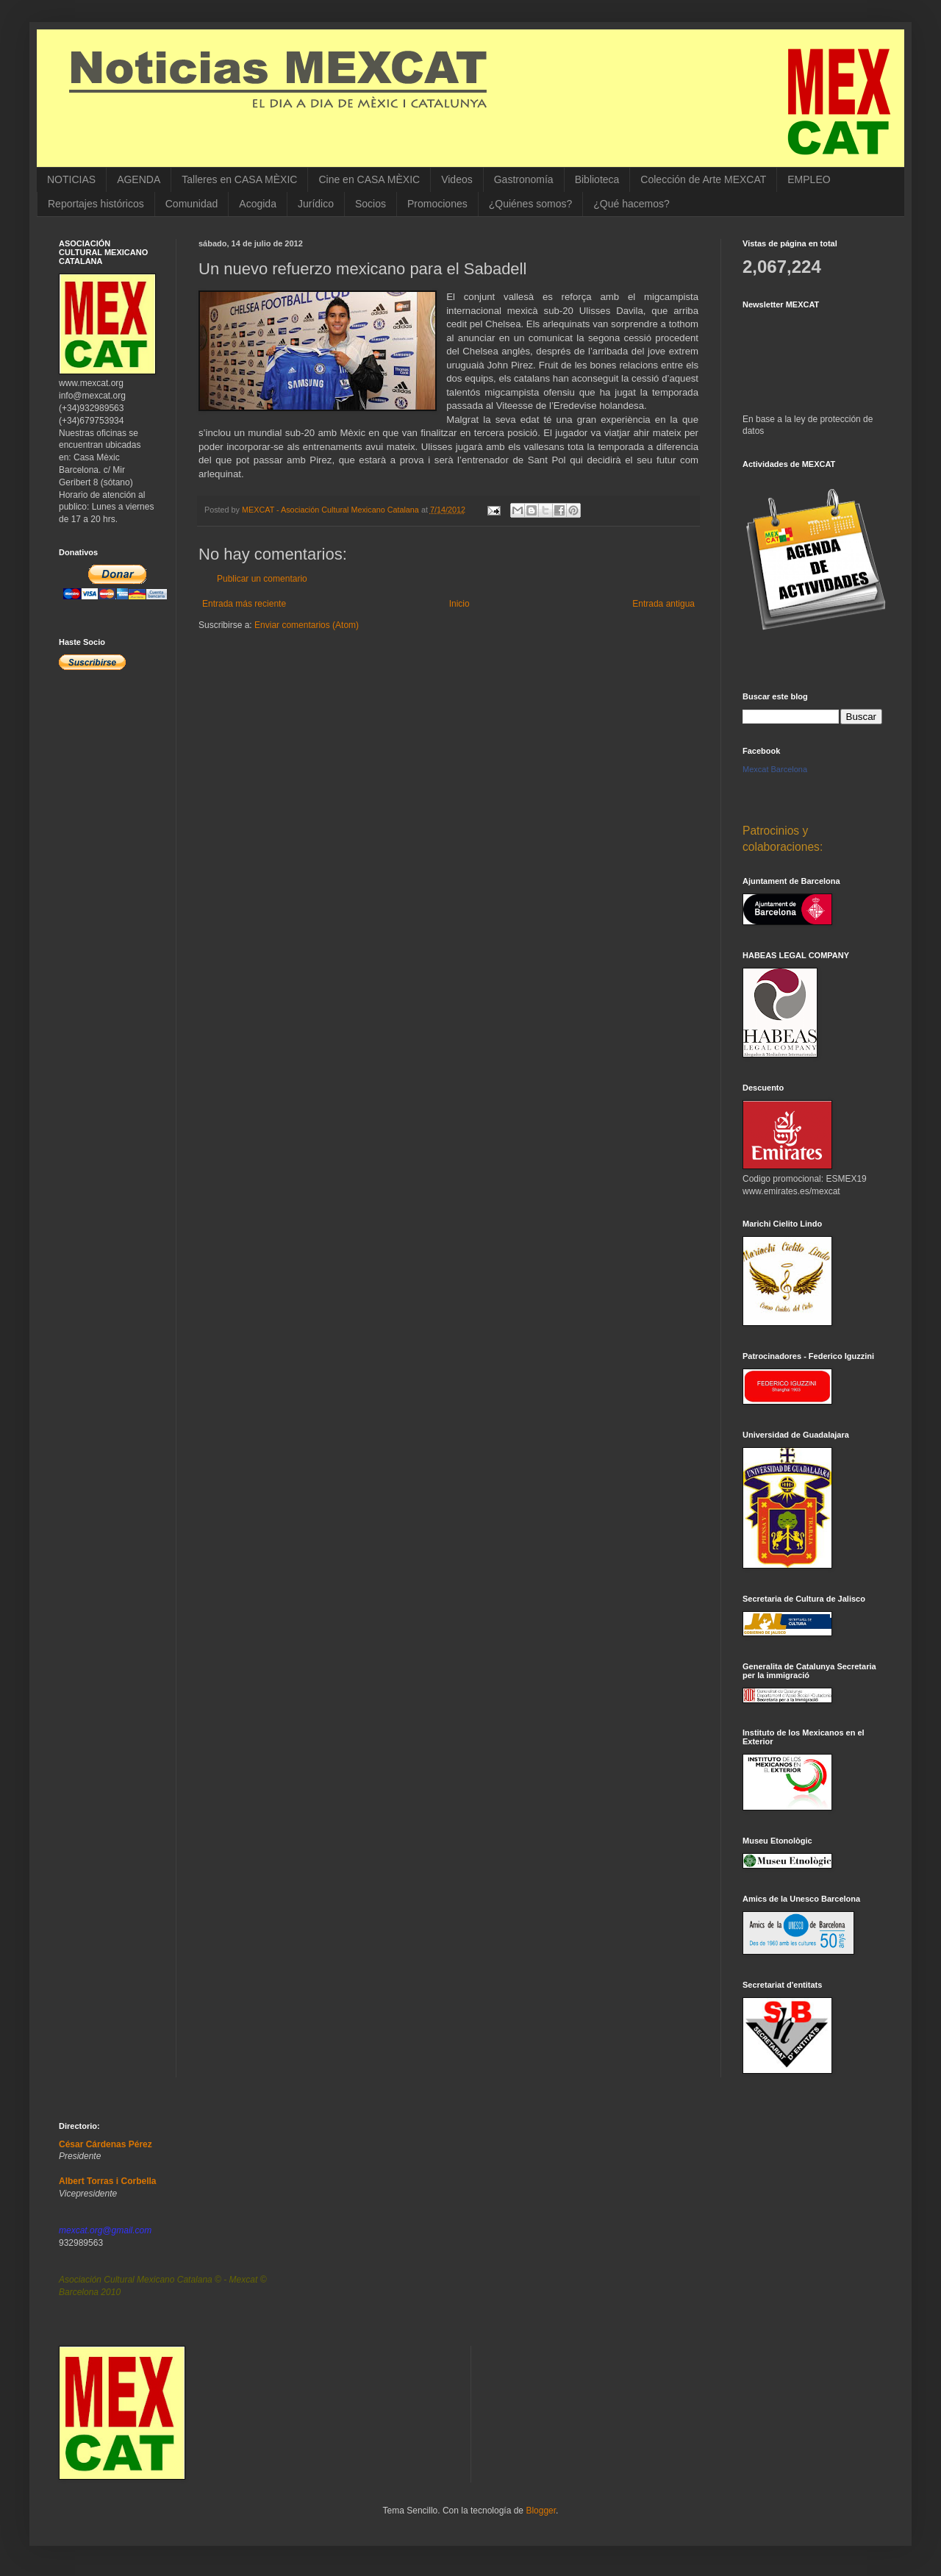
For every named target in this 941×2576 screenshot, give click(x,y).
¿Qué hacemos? (631, 204)
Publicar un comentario (262, 579)
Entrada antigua (663, 604)
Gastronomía (524, 179)
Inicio (459, 604)
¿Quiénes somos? (531, 204)
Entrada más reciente (244, 604)
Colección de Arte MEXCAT (703, 179)
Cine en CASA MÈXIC (369, 179)
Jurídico (316, 204)
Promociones (437, 204)
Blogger (541, 2510)
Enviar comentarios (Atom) (306, 625)
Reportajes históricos (96, 204)
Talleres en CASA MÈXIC (239, 179)
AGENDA (138, 179)
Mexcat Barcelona (775, 769)
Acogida (257, 204)
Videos (457, 179)
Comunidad (191, 204)
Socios (370, 204)
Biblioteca (597, 179)
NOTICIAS (71, 179)
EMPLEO (808, 179)
